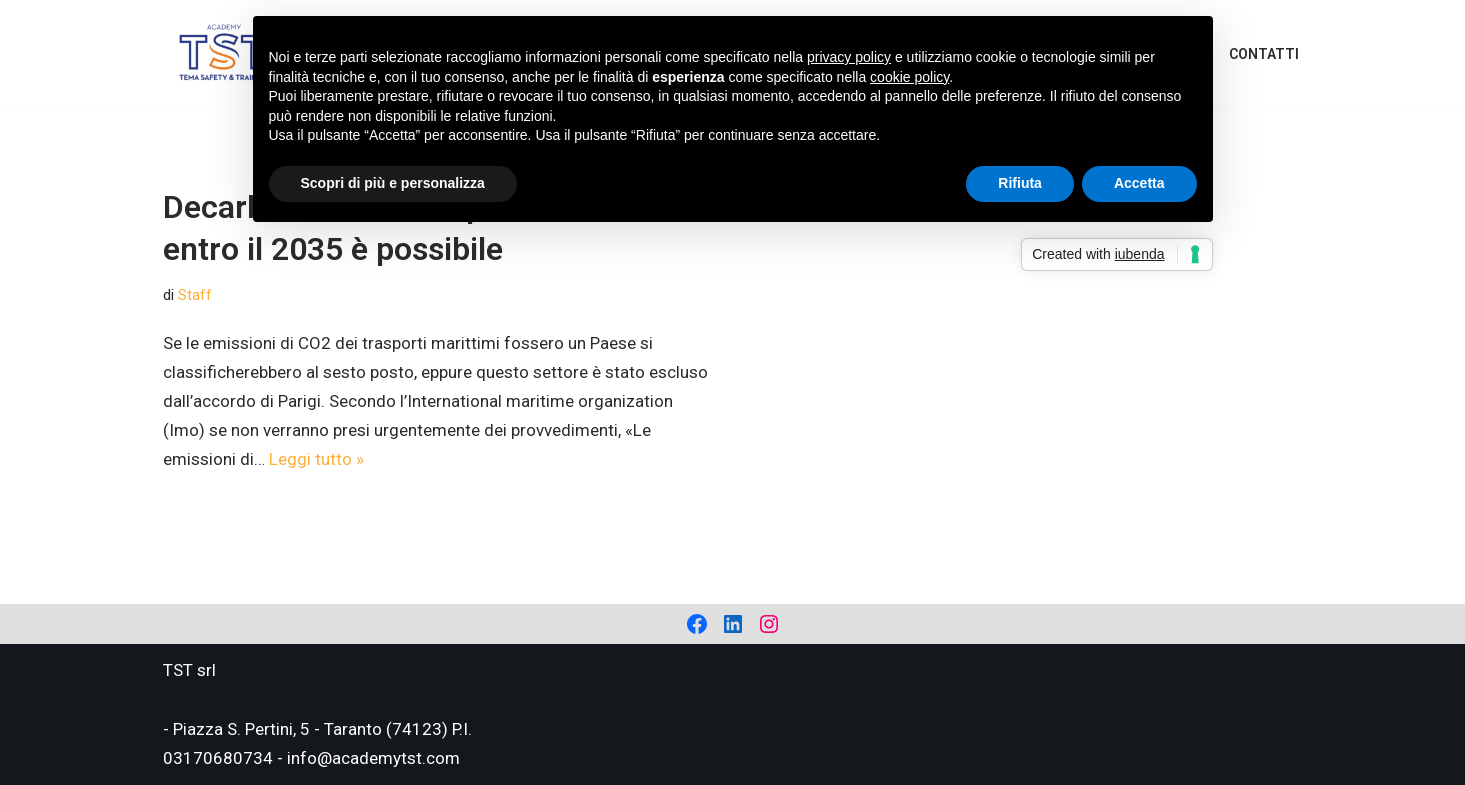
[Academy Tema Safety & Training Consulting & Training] (224, 53)
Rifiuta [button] (1020, 183)
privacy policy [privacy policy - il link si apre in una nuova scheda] (849, 57)
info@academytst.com (373, 758)
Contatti (1264, 54)
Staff (195, 295)
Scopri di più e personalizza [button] (393, 183)
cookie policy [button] (909, 77)
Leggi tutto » (316, 459)
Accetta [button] (1139, 183)
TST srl (189, 670)
